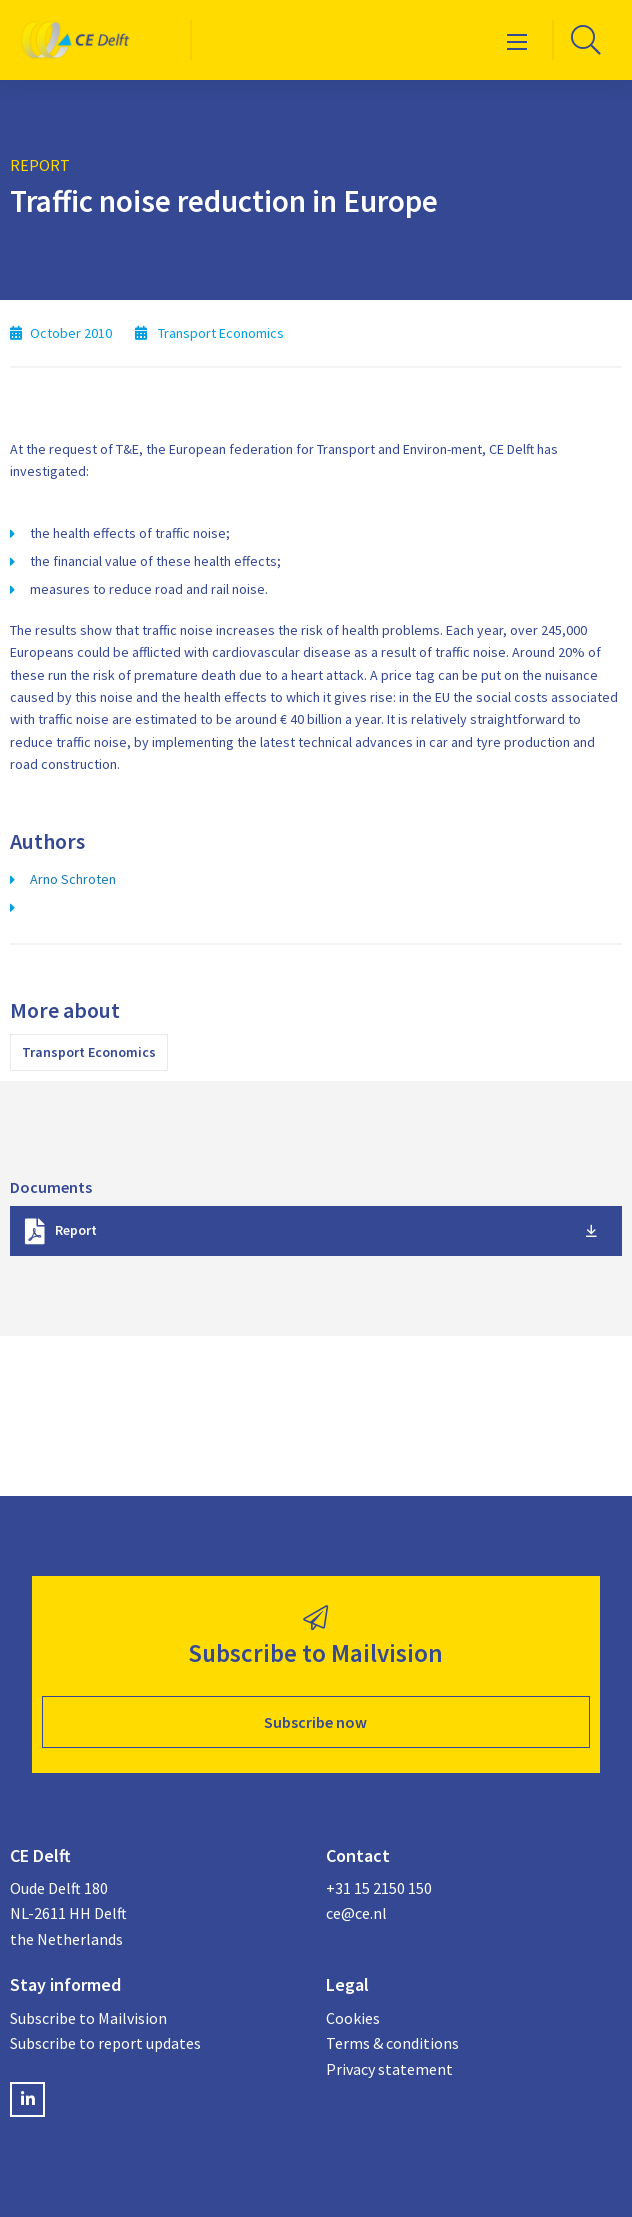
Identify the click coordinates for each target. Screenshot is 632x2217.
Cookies (353, 2018)
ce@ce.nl (356, 1913)
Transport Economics (89, 1052)
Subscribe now (315, 1722)
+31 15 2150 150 (379, 1888)
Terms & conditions (392, 2043)
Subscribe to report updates (105, 2043)
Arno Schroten (73, 879)
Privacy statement (389, 2069)
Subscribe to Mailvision (88, 2018)
